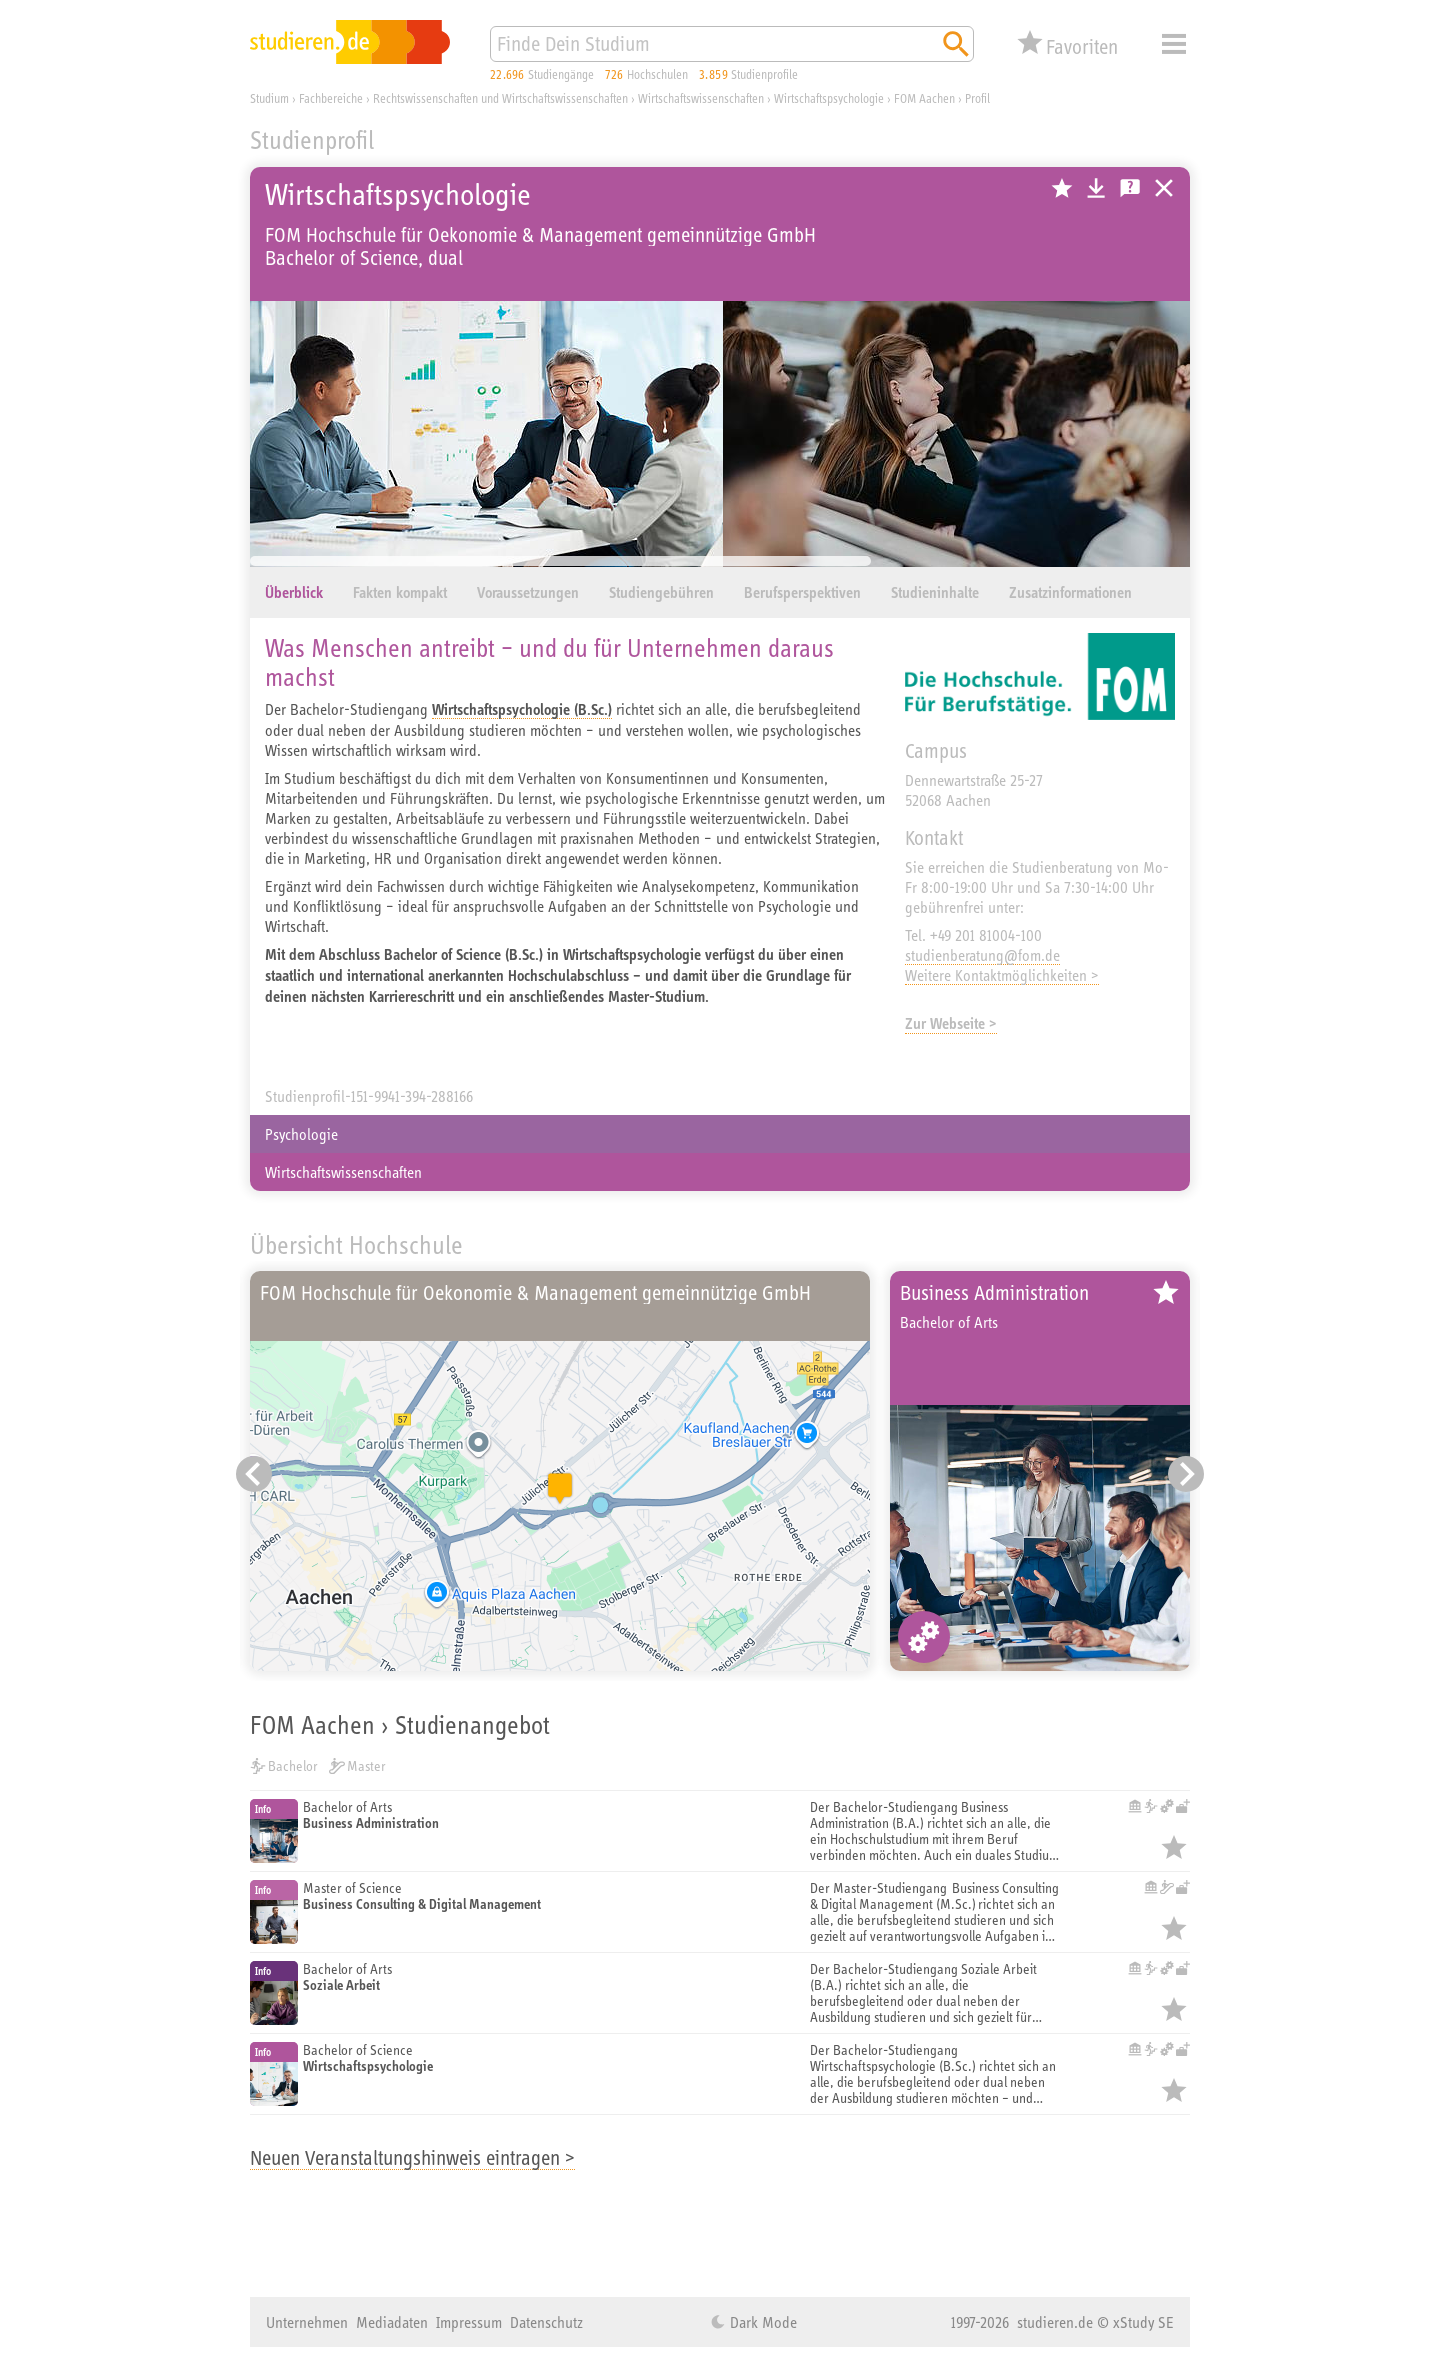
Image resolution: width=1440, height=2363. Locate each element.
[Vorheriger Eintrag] (254, 1474)
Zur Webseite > (951, 1023)
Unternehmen (307, 2322)
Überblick (294, 592)
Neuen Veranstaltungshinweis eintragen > (412, 2157)
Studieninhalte (935, 592)
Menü (1174, 44)
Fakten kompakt (400, 592)
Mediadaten (392, 2322)
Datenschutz (546, 2322)
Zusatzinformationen (1070, 592)
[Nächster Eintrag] (1186, 1474)
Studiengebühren (661, 592)
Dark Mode (761, 2322)
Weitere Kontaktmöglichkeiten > (1002, 975)
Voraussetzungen (528, 592)
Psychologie (301, 1134)
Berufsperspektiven (802, 592)
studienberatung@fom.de (982, 955)
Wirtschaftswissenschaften (343, 1172)
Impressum (469, 2322)
